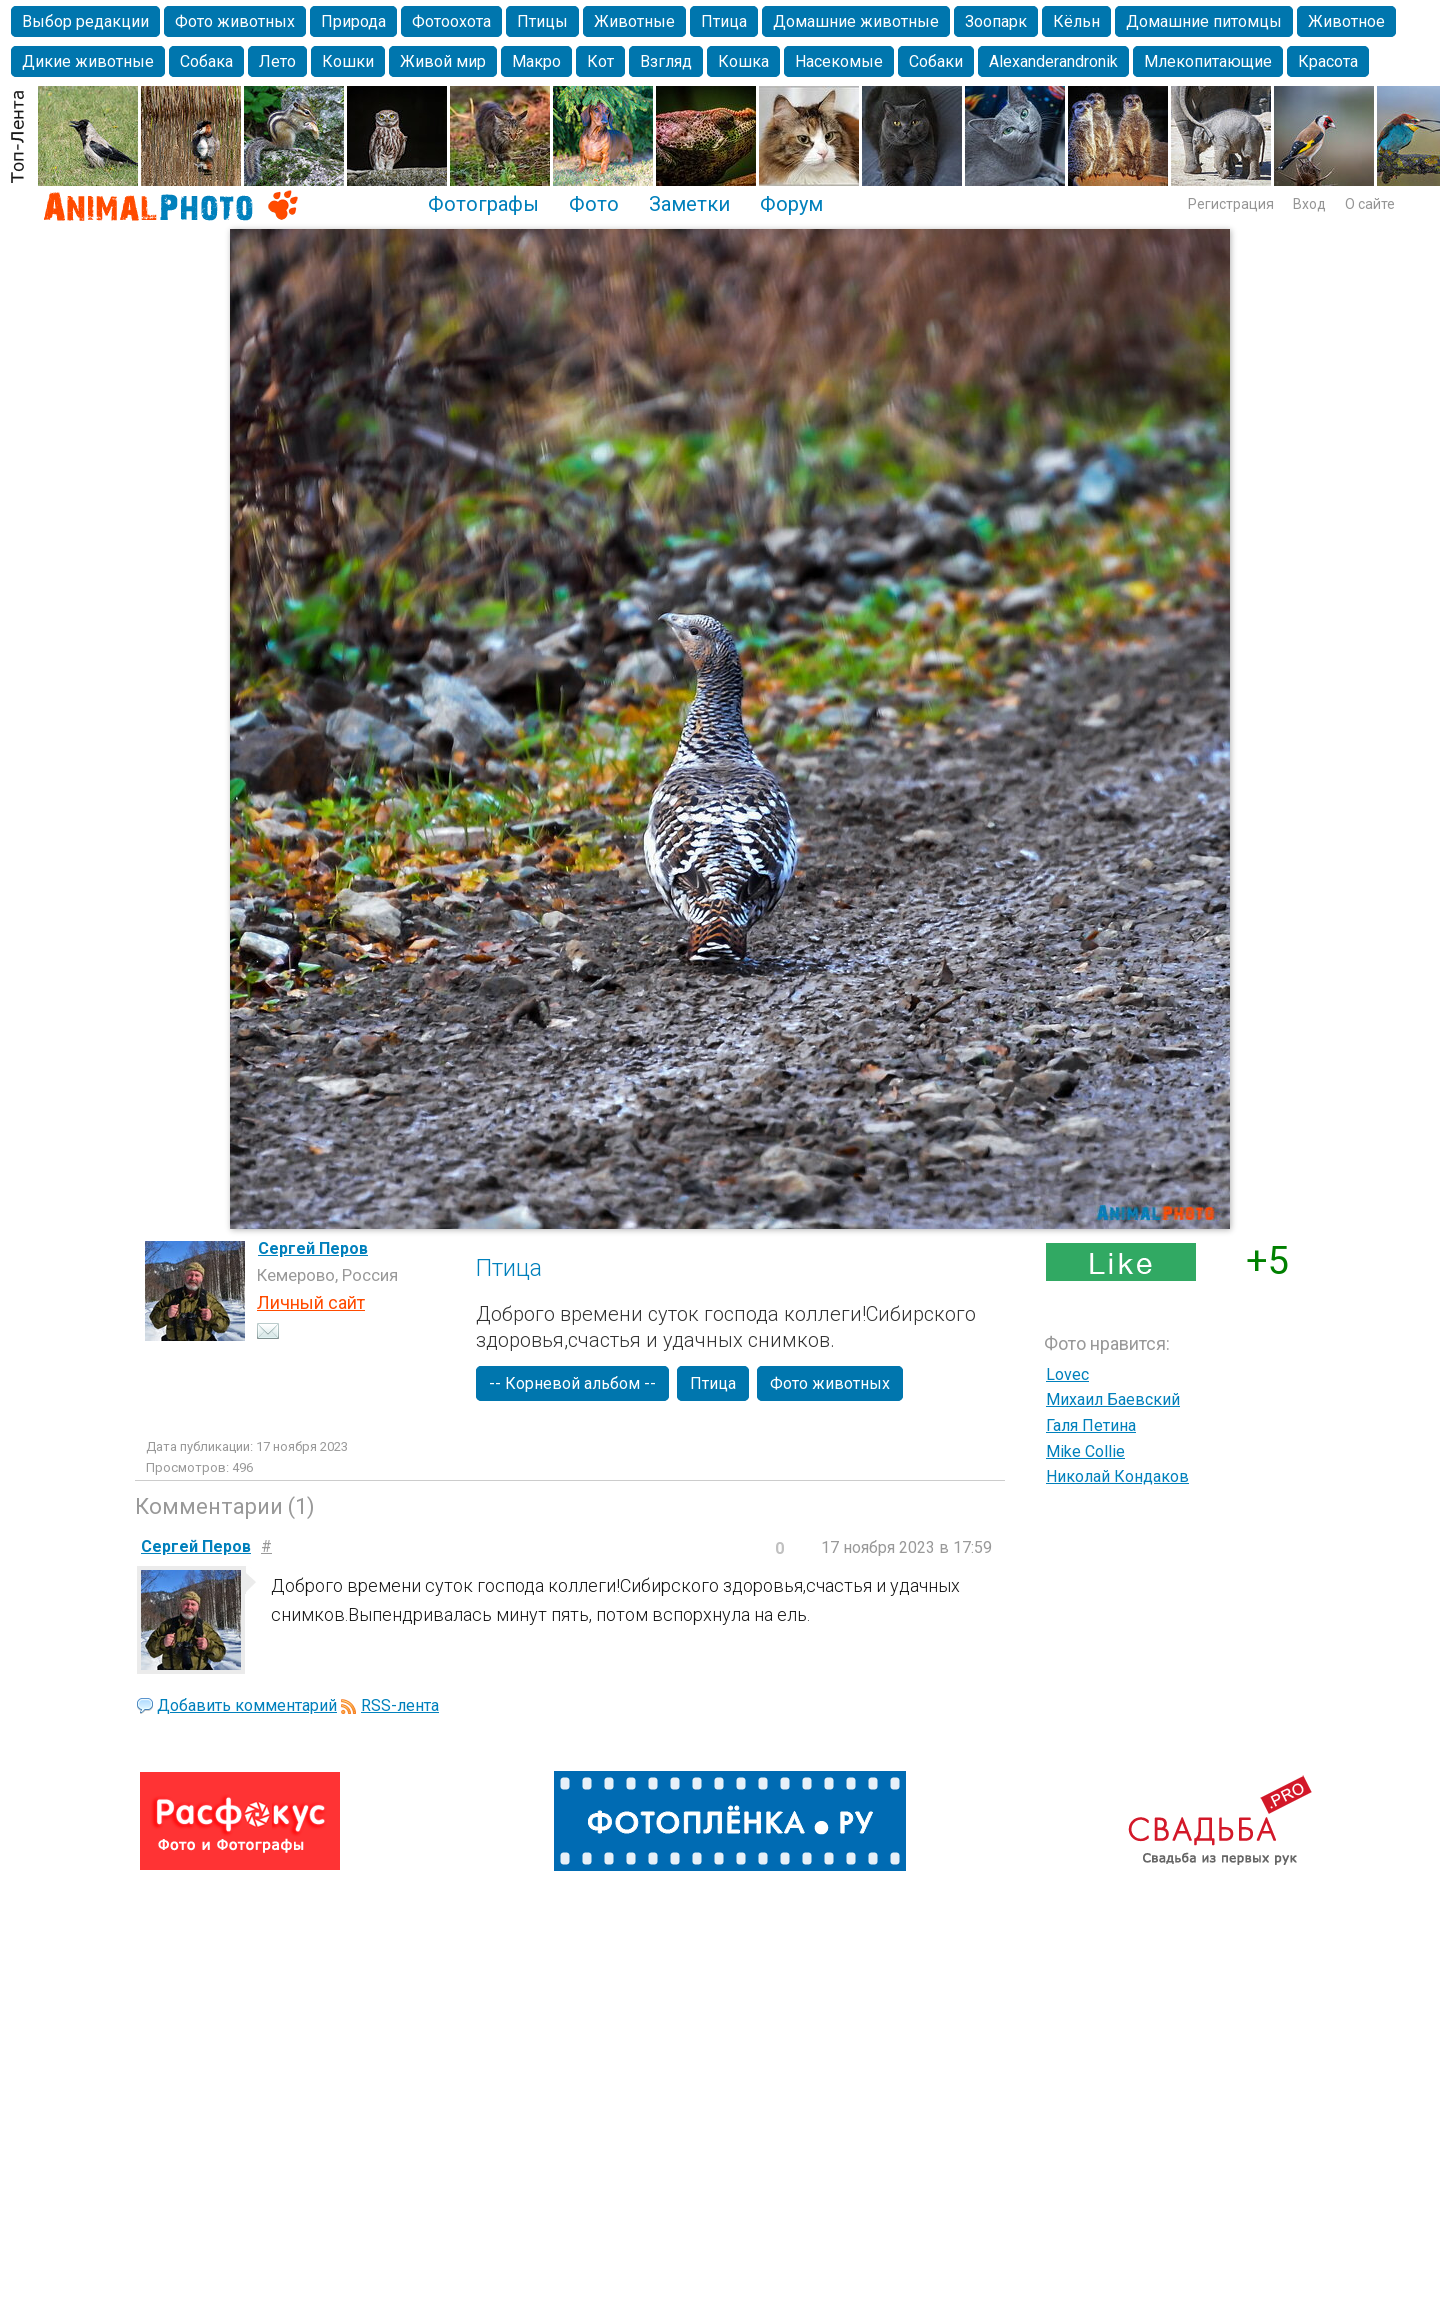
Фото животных (235, 21)
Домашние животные (856, 21)
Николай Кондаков (1117, 1476)
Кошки (348, 61)
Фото (594, 204)
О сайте (1370, 204)
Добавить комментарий (247, 1705)
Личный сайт (311, 1302)
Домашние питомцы (1204, 21)
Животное (1346, 21)
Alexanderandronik (1053, 61)
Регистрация (1231, 204)
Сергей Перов (313, 1248)
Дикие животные (88, 61)
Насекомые (839, 61)
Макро (536, 61)
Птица (724, 21)
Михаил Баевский (1113, 1399)
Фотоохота (451, 21)
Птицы (542, 21)
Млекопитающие (1208, 61)
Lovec (1067, 1374)
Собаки (936, 61)
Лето (277, 61)
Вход (1309, 204)
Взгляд (666, 61)
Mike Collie (1085, 1451)
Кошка (743, 61)
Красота (1328, 61)
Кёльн (1076, 21)
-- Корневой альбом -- (572, 1383)
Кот (600, 61)
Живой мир (443, 61)
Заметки (689, 204)
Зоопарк (996, 21)
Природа (353, 21)
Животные (634, 21)
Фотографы (483, 204)
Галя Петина (1091, 1425)
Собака (206, 61)
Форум (791, 204)
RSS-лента (400, 1705)
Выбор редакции (85, 21)
